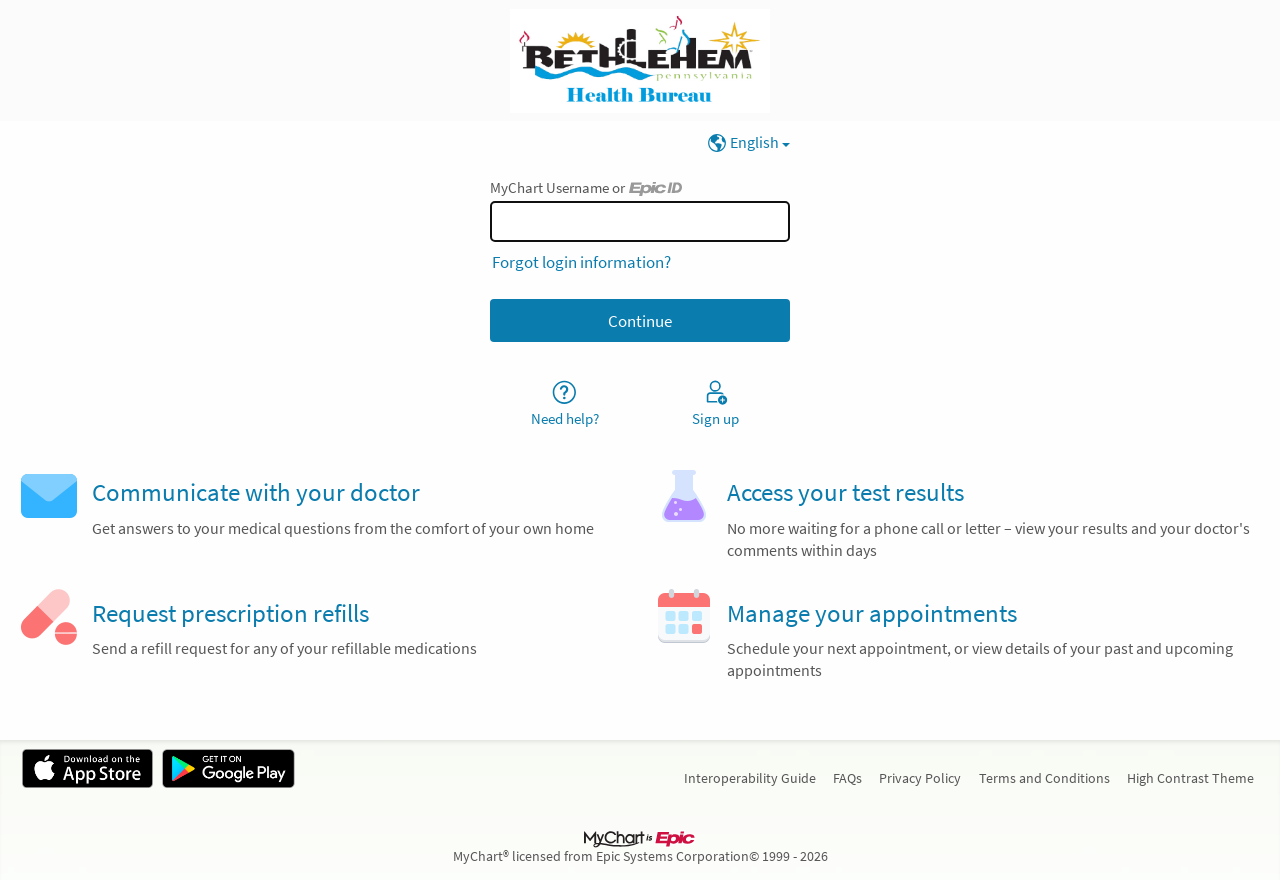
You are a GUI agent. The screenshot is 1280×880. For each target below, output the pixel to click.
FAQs (847, 778)
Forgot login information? (581, 262)
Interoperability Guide (750, 778)
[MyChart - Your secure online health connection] (640, 61)
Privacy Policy (920, 778)
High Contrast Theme (1190, 778)
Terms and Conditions (1044, 778)
